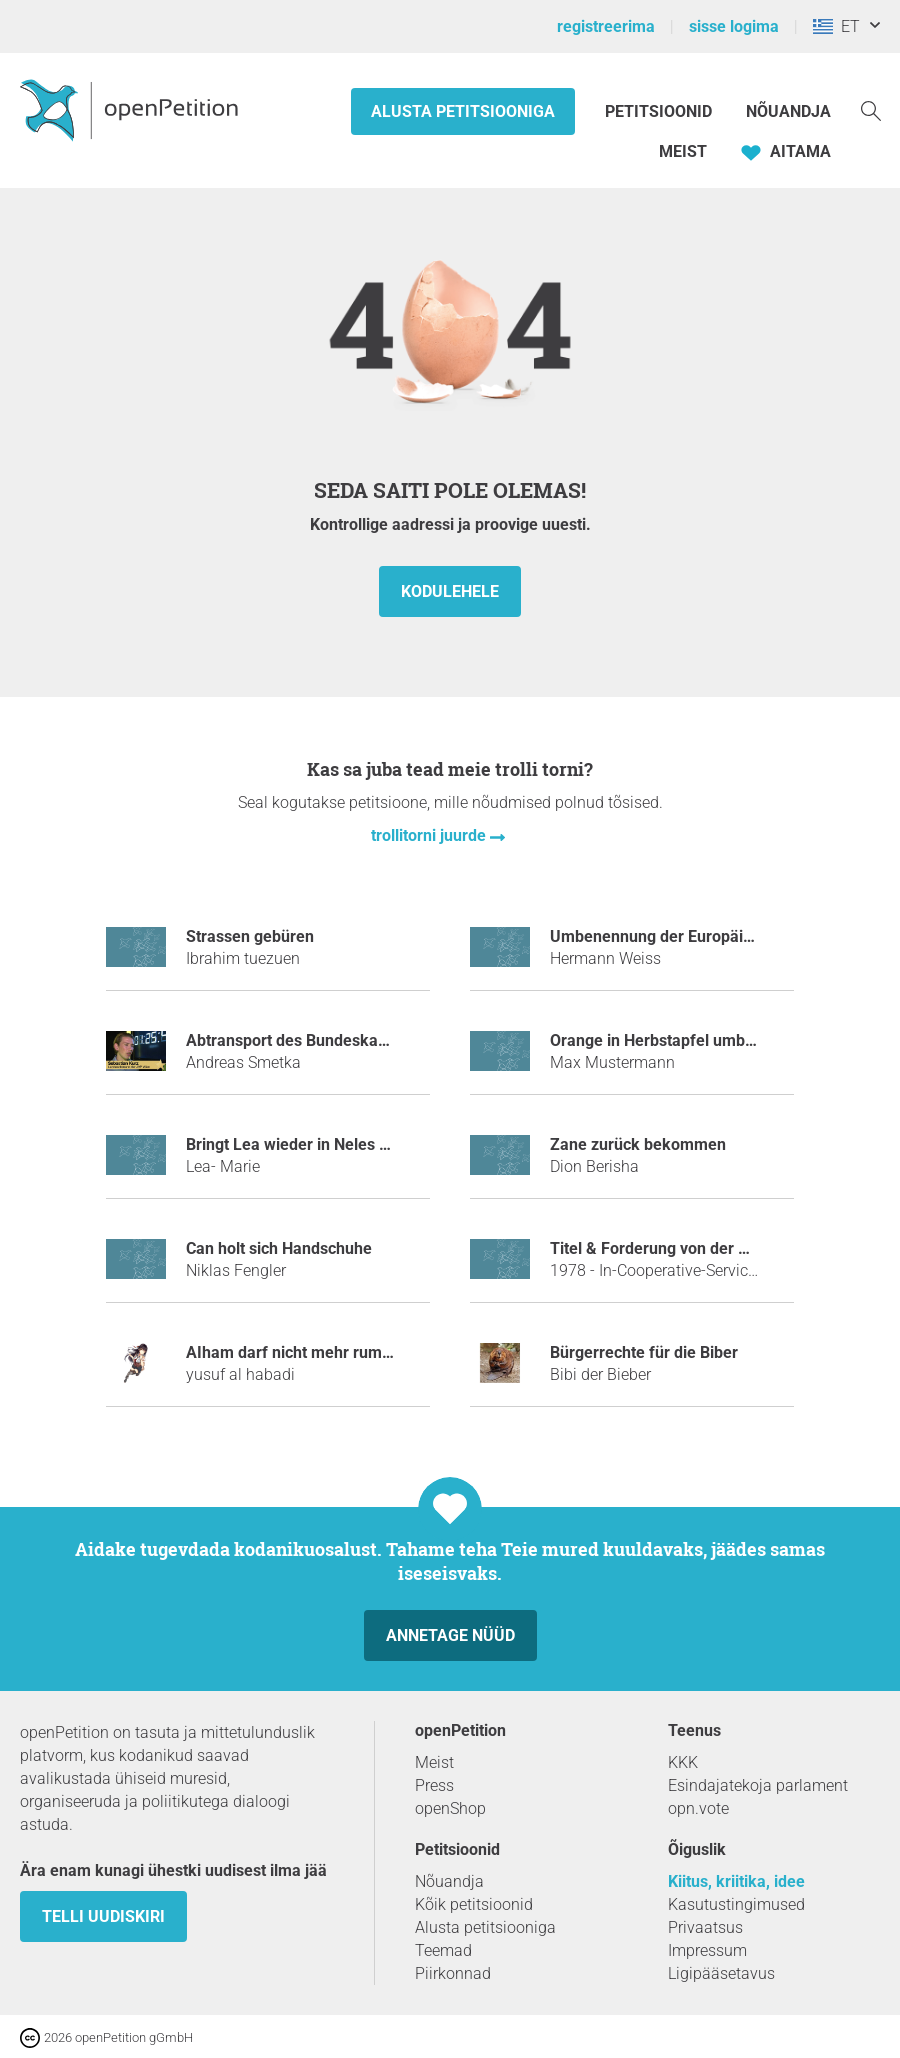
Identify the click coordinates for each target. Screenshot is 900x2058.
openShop (450, 1808)
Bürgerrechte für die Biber (644, 1352)
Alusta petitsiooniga (463, 111)
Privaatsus (705, 1927)
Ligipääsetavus (721, 1973)
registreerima (606, 26)
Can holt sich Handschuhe (279, 1248)
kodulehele (450, 591)
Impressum (707, 1950)
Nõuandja (788, 111)
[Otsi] (871, 109)
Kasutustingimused (736, 1904)
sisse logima (734, 26)
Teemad (443, 1950)
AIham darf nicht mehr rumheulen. (311, 1352)
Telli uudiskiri (103, 1916)
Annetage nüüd (450, 1635)
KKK (683, 1762)
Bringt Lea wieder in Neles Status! (307, 1144)
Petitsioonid (660, 111)
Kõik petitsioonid (474, 1904)
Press (434, 1785)
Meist (683, 151)
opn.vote (698, 1808)
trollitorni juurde (430, 835)
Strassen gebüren (250, 936)
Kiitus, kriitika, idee (736, 1881)
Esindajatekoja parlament (758, 1785)
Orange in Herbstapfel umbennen (670, 1040)
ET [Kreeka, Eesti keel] (836, 26)
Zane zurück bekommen (638, 1144)
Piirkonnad (453, 1973)
